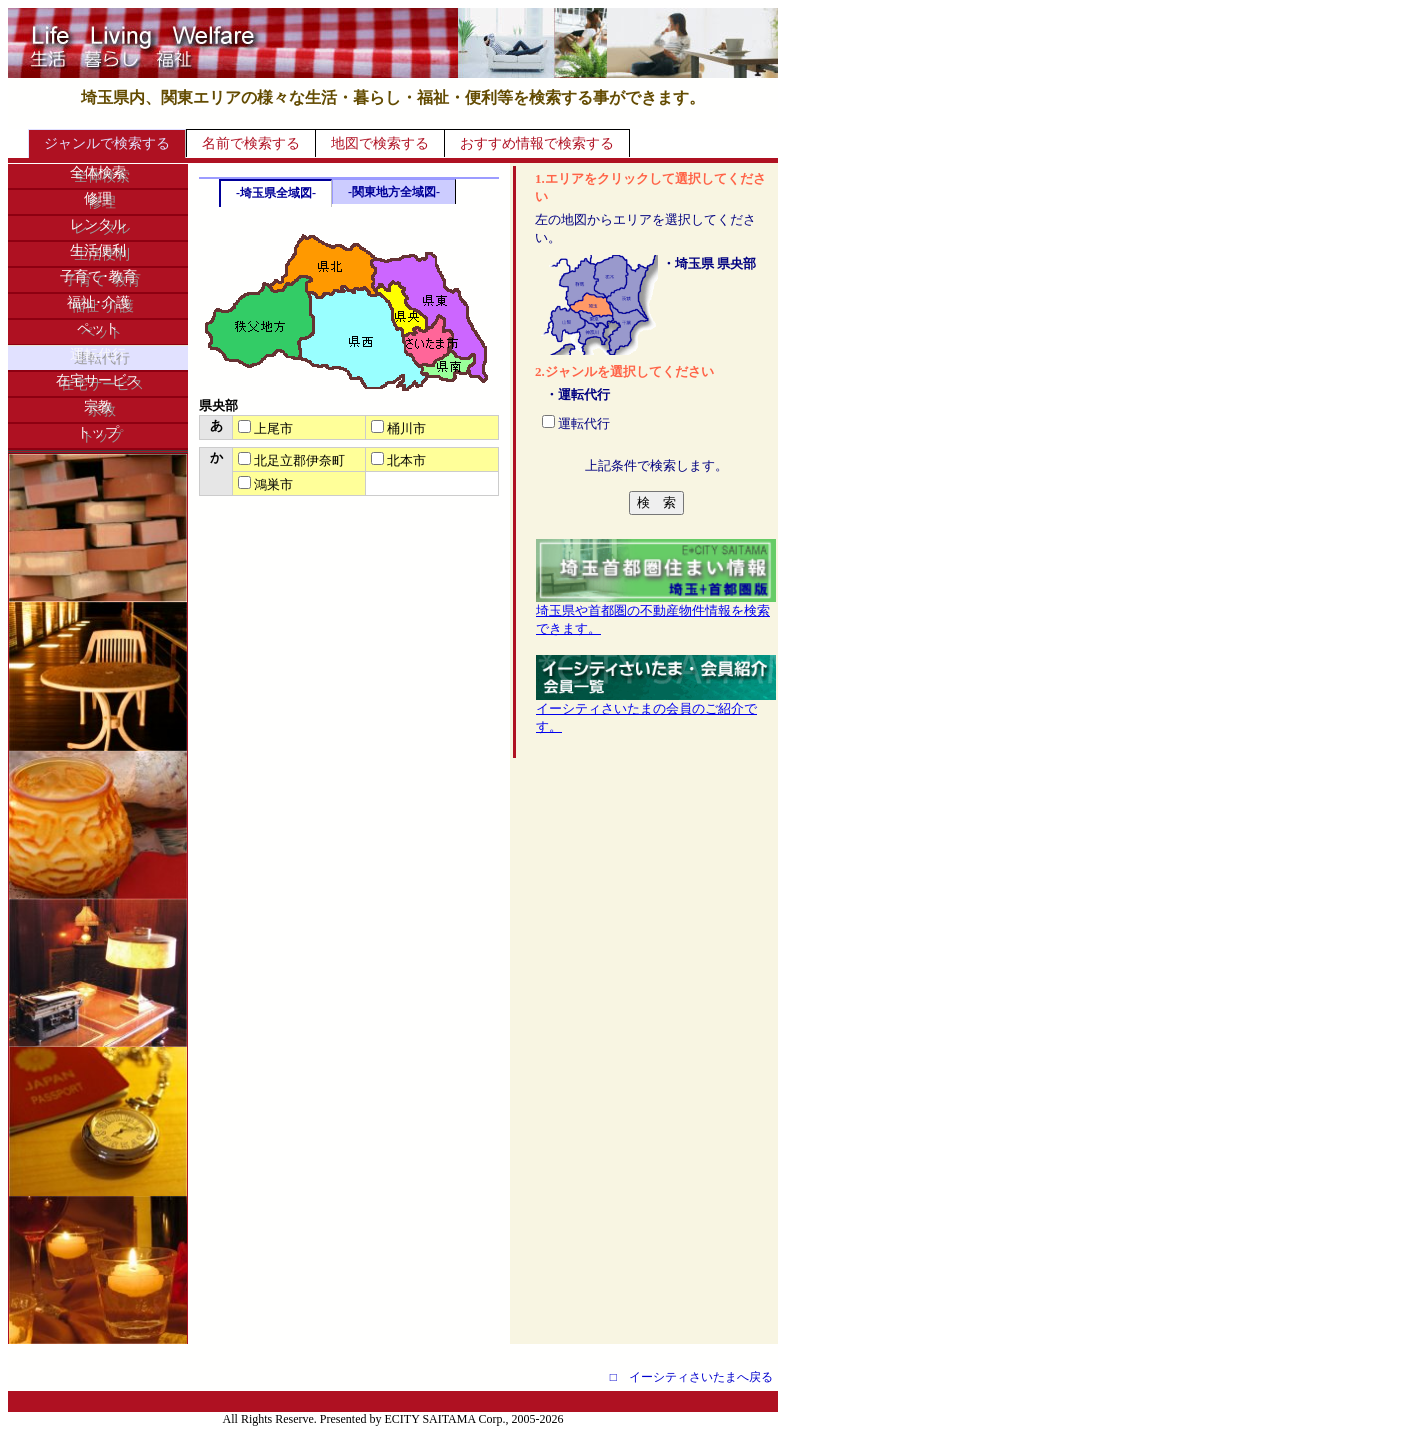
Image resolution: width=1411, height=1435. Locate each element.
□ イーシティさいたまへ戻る (691, 1377)
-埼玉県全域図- (276, 193)
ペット (98, 328)
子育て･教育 (98, 276)
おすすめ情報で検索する (537, 143)
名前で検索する (251, 143)
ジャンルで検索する (107, 143)
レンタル (98, 224)
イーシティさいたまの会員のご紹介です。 (656, 711)
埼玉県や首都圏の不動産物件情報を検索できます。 (656, 613)
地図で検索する (380, 143)
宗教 (98, 406)
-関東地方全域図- (394, 192)
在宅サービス (98, 380)
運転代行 (98, 354)
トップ (98, 432)
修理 (98, 198)
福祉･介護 (98, 302)
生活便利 (98, 250)
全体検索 (98, 172)
